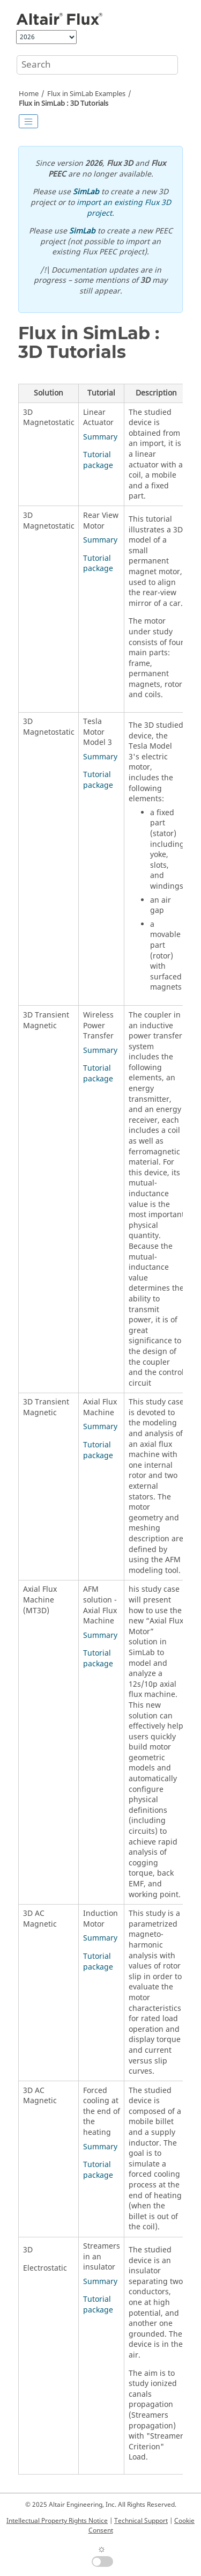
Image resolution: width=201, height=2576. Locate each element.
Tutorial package (98, 460)
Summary (100, 437)
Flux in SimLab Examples (86, 94)
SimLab (86, 191)
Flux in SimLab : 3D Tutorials (63, 103)
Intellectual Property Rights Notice (57, 2521)
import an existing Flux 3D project (124, 208)
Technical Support (141, 2521)
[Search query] (97, 65)
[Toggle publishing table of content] (28, 121)
